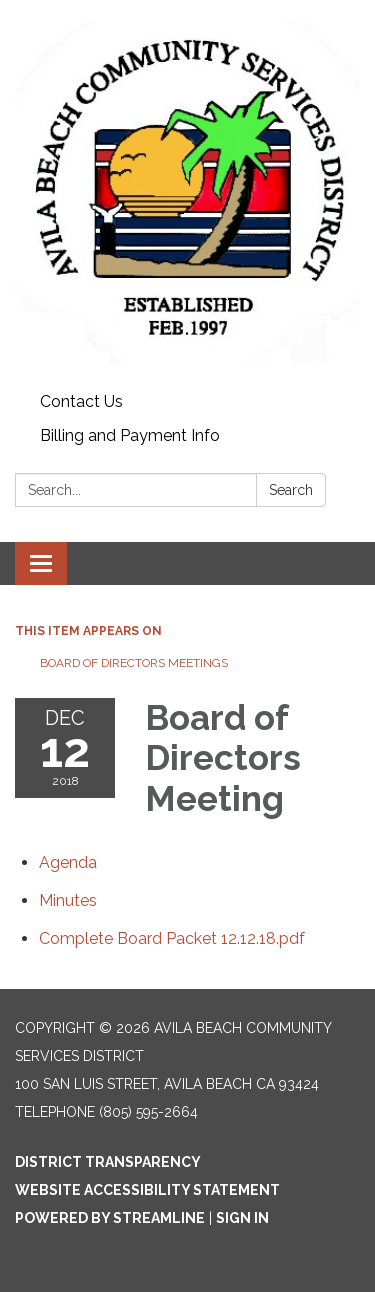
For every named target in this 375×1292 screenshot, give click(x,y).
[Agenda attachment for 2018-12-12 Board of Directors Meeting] (68, 862)
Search (291, 490)
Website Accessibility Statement (147, 1190)
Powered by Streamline (110, 1218)
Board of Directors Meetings (134, 663)
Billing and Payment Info (130, 435)
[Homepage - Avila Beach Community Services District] (187, 192)
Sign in (242, 1218)
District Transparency (108, 1162)
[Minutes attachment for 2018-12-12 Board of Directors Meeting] (68, 900)
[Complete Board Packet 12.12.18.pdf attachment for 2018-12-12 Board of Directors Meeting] (172, 938)
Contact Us (81, 401)
